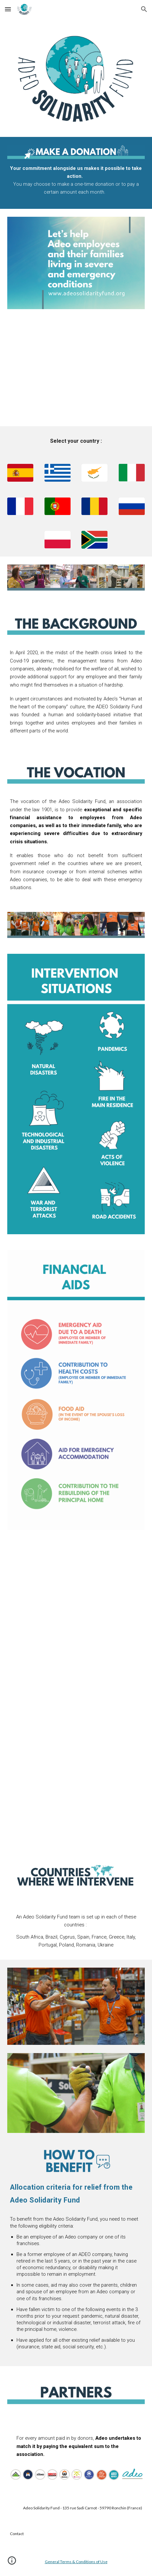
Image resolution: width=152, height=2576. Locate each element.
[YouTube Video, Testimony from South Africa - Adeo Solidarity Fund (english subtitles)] (76, 1694)
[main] (76, 180)
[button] (8, 9)
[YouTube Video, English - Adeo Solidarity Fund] (76, 371)
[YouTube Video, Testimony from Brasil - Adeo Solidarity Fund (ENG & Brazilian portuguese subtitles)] (76, 1799)
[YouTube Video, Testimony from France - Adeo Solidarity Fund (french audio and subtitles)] (76, 1590)
